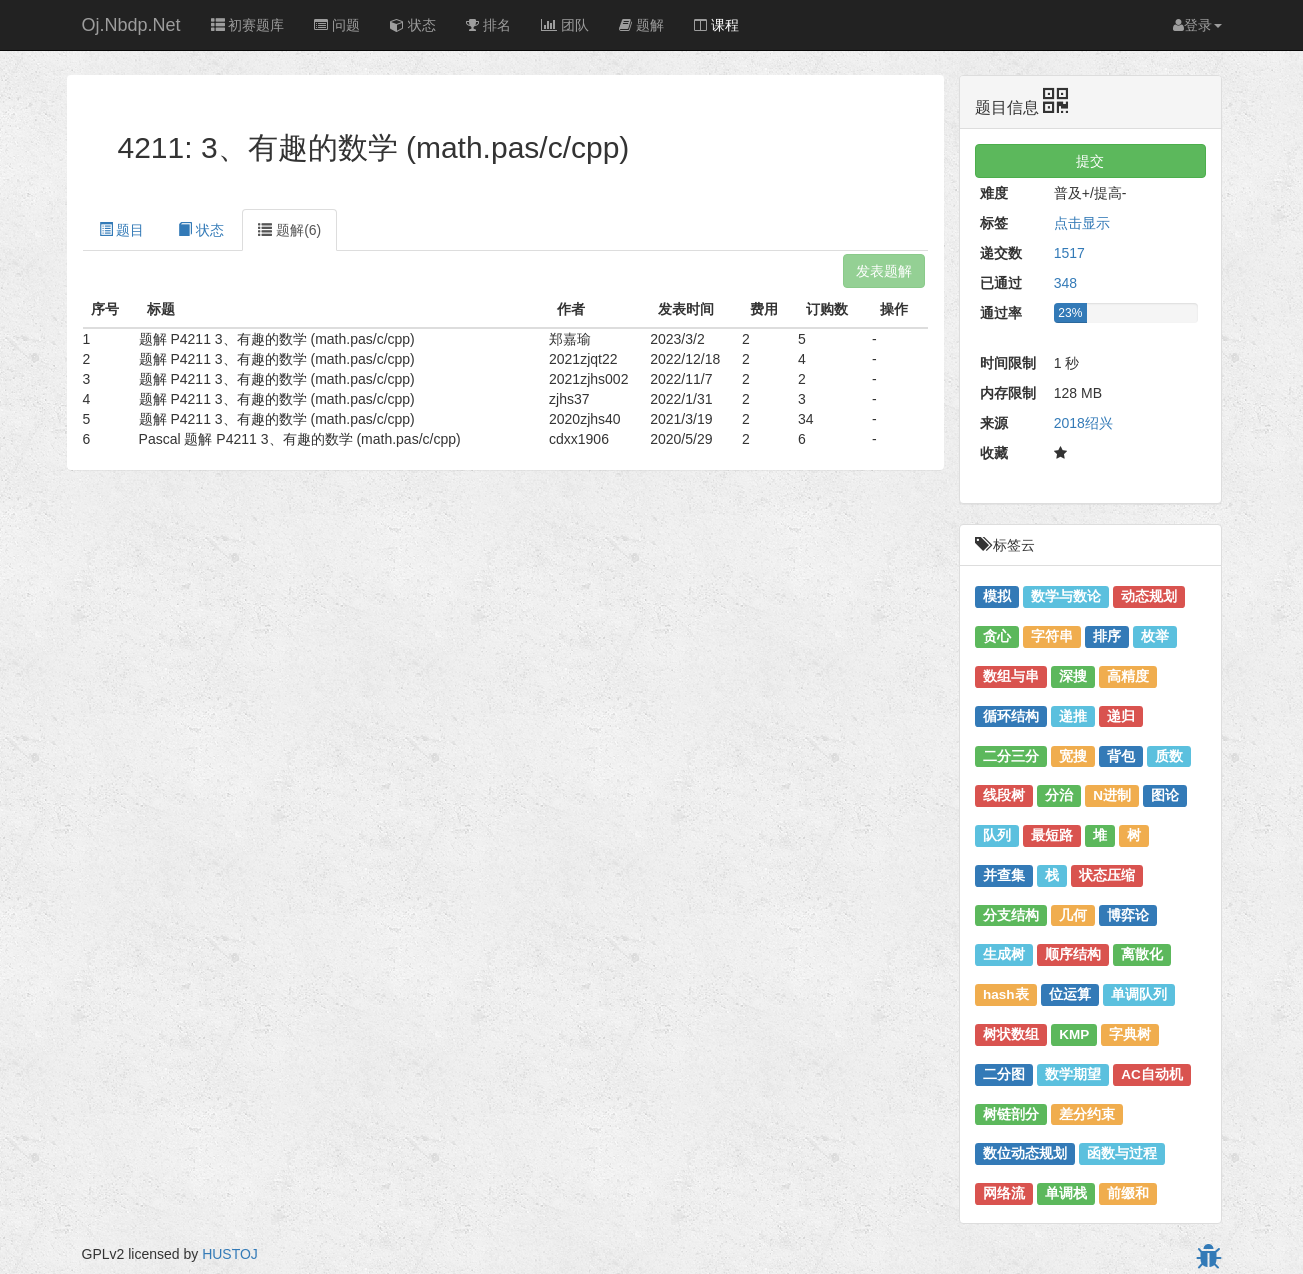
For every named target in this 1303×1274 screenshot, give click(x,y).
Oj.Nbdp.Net (131, 25)
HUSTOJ (230, 1254)
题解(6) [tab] (289, 230)
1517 (1069, 253)
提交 (1090, 161)
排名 (488, 25)
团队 (565, 25)
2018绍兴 (1083, 423)
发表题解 (884, 271)
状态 (413, 25)
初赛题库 (248, 25)
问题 (337, 25)
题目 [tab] (122, 230)
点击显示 (1082, 223)
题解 (641, 25)
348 (1065, 283)
